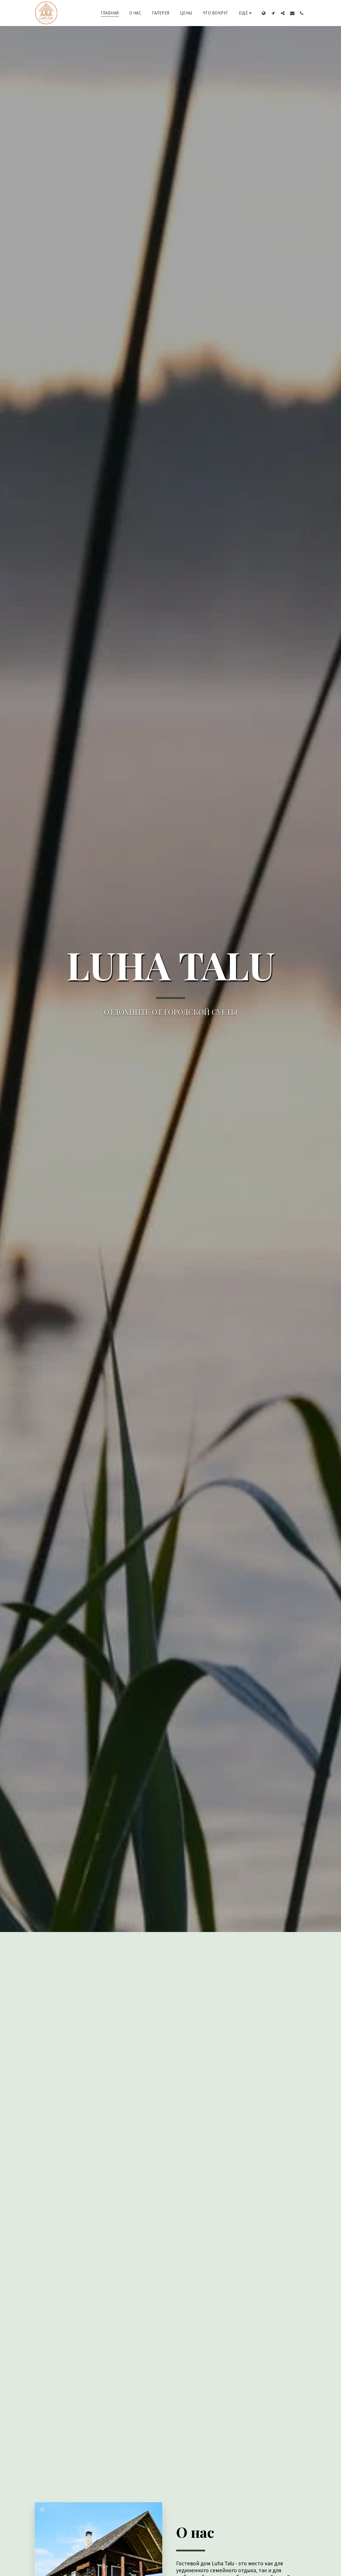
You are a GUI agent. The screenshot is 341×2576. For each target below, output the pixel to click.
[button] (273, 13)
